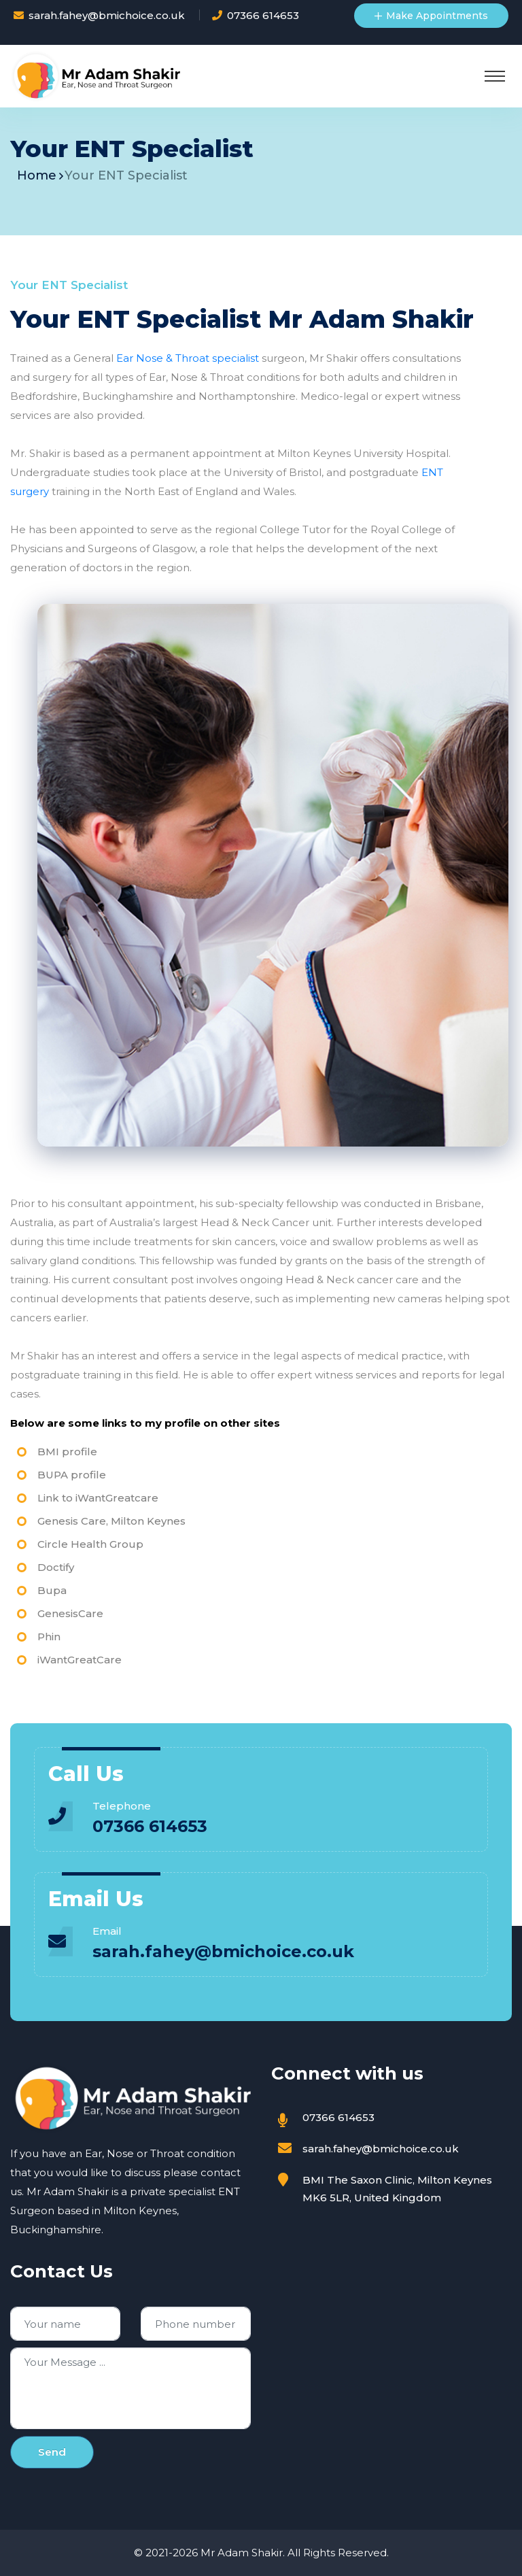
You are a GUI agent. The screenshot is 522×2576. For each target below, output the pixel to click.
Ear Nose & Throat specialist (187, 358)
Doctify (55, 1567)
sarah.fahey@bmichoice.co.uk (107, 15)
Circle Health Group (90, 1544)
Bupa (52, 1590)
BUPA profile (71, 1474)
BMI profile (67, 1451)
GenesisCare (70, 1613)
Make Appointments (431, 16)
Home (36, 175)
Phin (48, 1636)
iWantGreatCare (79, 1659)
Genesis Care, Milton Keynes (111, 1520)
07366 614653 (263, 15)
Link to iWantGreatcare (97, 1497)
